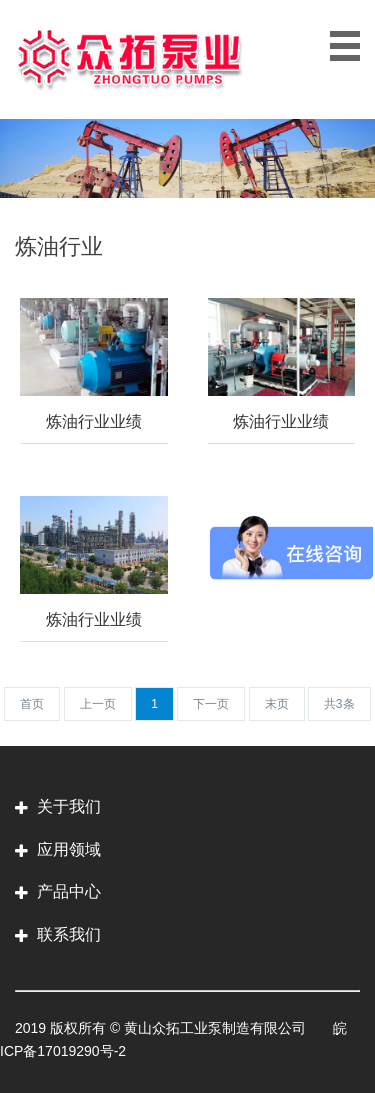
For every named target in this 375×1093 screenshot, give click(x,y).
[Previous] (32, 704)
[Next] (211, 704)
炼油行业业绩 (94, 421)
